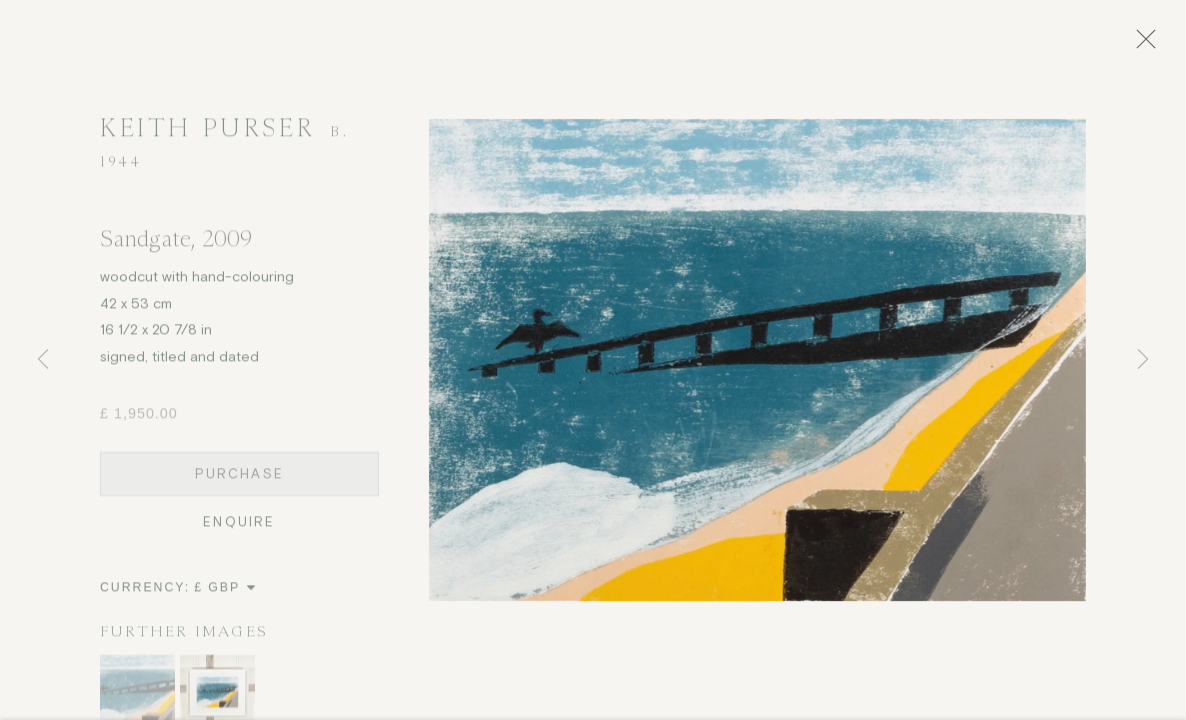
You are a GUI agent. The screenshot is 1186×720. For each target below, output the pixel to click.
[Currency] (225, 594)
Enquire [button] (239, 528)
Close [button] (1155, 45)
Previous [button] (43, 360)
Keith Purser (207, 134)
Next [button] (1143, 360)
